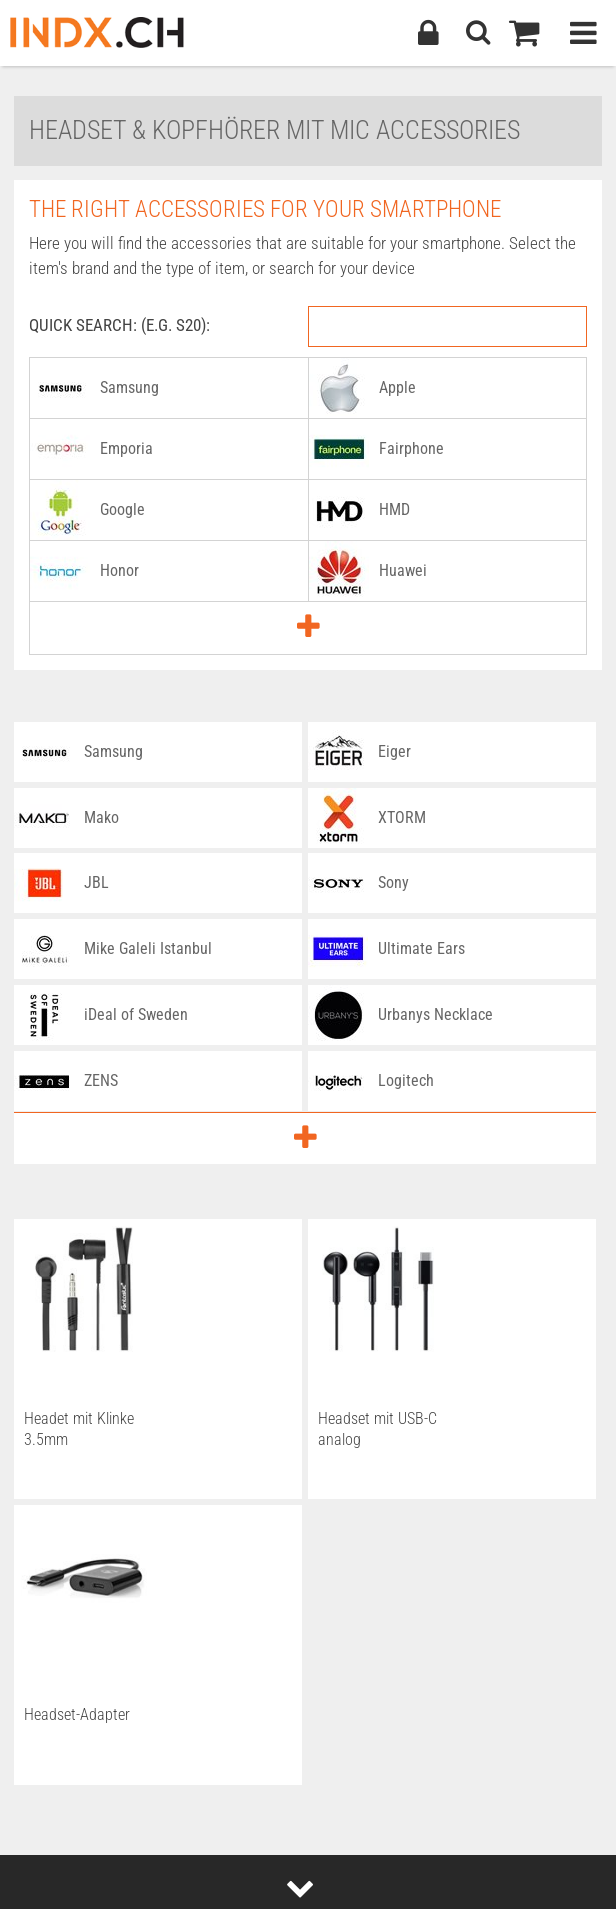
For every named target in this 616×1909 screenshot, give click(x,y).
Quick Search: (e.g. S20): (119, 325)
